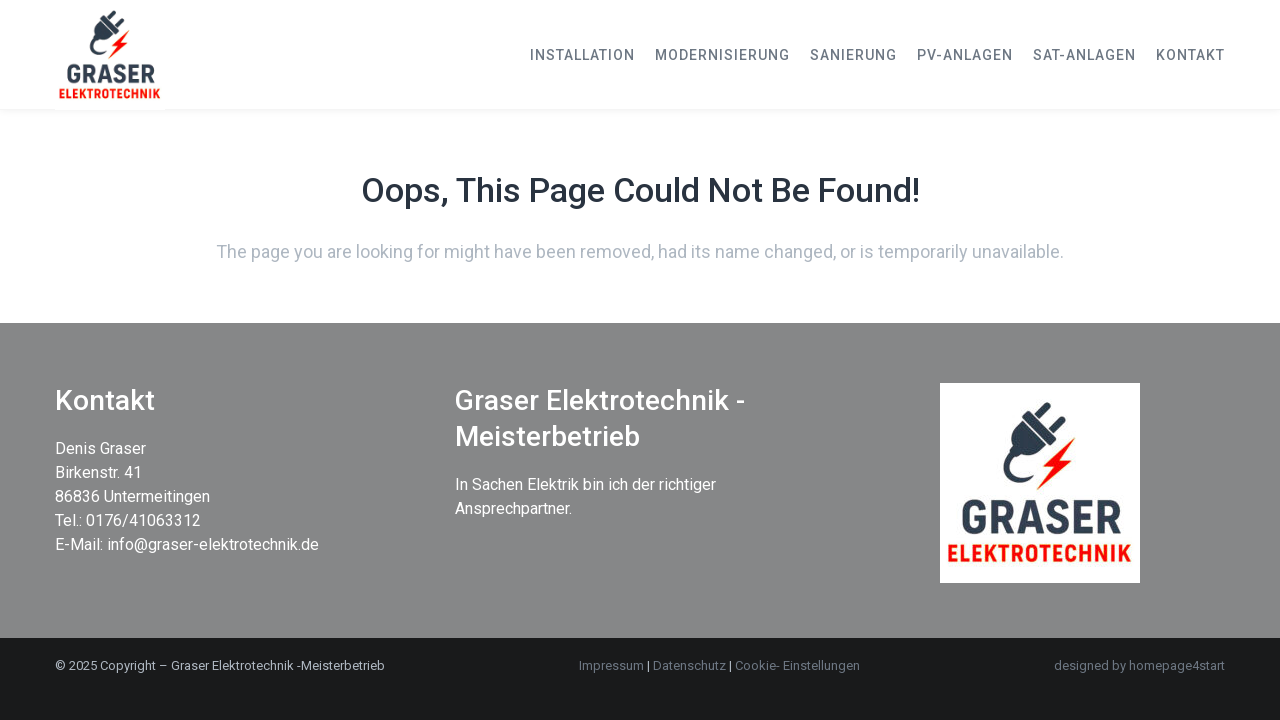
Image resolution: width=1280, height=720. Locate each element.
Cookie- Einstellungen (797, 665)
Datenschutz (691, 665)
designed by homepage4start (1139, 665)
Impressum (611, 665)
